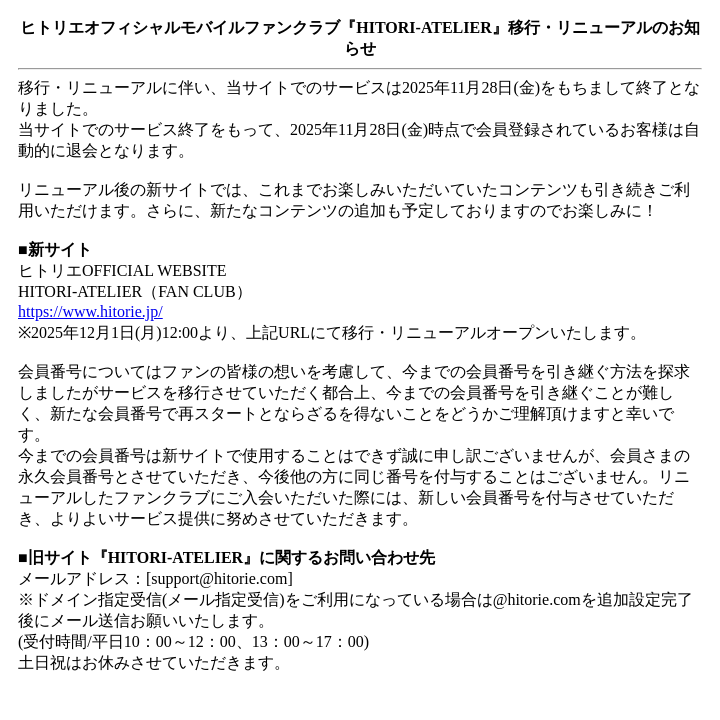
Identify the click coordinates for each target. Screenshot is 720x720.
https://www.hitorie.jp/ (90, 311)
